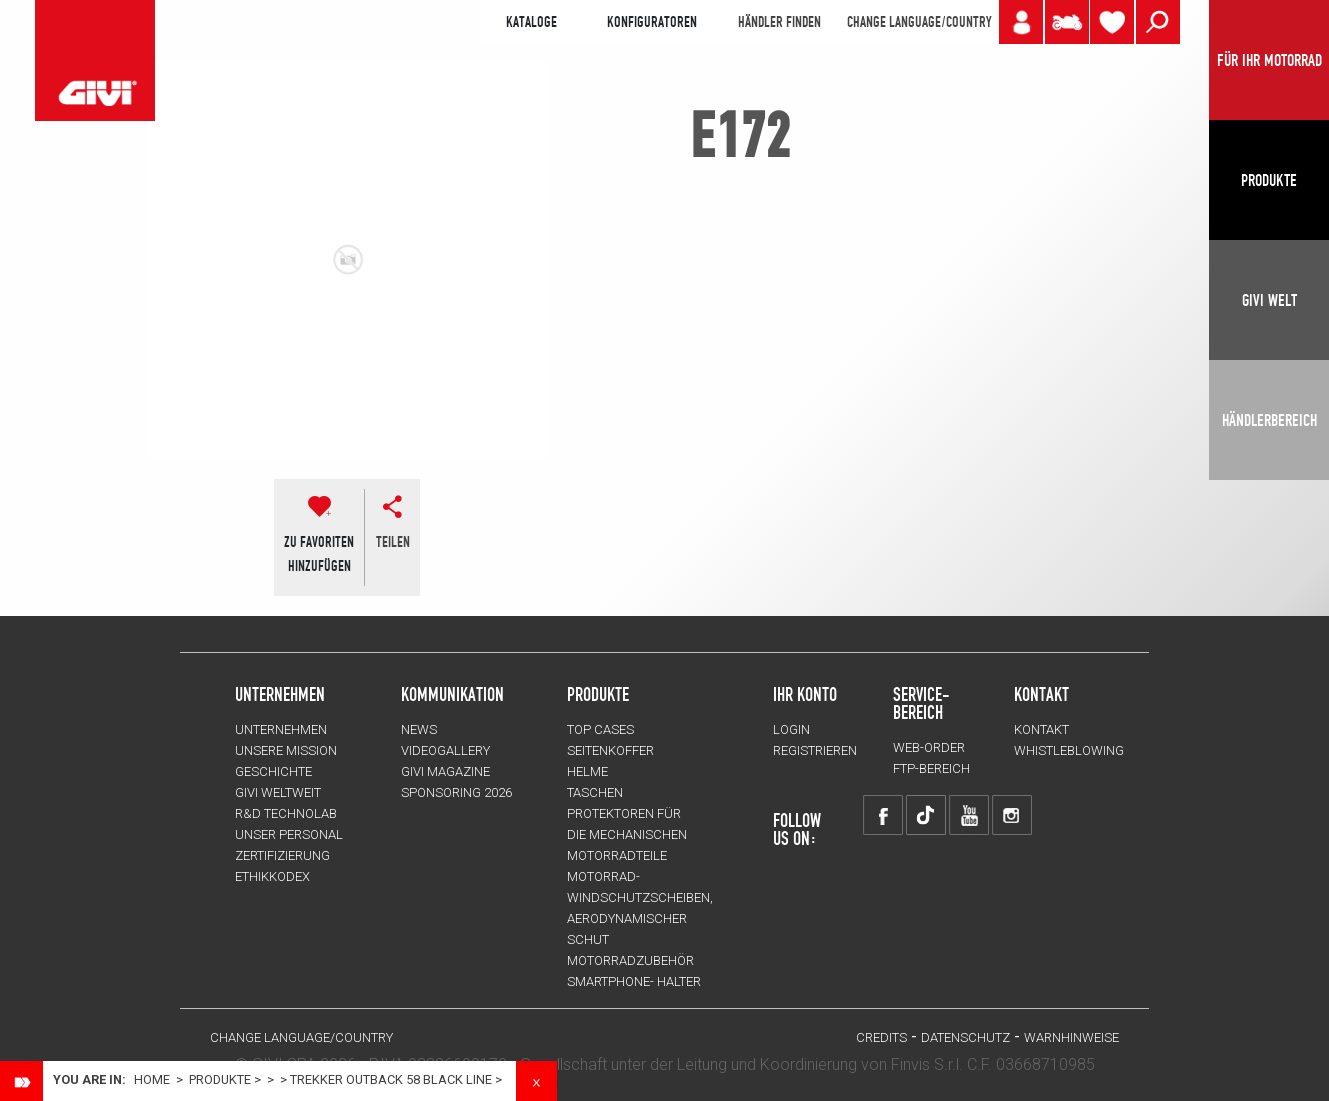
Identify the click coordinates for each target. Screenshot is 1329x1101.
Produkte (598, 694)
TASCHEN (595, 792)
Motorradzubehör (630, 960)
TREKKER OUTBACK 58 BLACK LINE (391, 1079)
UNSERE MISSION (286, 750)
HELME (587, 771)
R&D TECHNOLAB (286, 813)
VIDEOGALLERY (445, 750)
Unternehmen (281, 729)
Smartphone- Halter (634, 981)
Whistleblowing (1069, 750)
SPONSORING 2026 (456, 792)
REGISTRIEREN (815, 750)
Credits (881, 1037)
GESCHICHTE (273, 771)
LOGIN (791, 729)
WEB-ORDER (929, 747)
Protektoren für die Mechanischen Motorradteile (627, 834)
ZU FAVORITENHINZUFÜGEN (319, 554)
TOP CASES (600, 729)
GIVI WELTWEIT (278, 792)
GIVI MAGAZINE (445, 771)
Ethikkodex (272, 876)
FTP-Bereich (931, 768)
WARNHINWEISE (1071, 1037)
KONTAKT (1041, 729)
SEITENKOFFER (610, 750)
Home (152, 1079)
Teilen (393, 542)
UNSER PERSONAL (289, 834)
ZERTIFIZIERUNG (282, 855)
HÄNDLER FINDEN (779, 22)
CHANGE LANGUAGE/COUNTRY (919, 22)
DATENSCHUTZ (965, 1037)
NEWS (419, 729)
